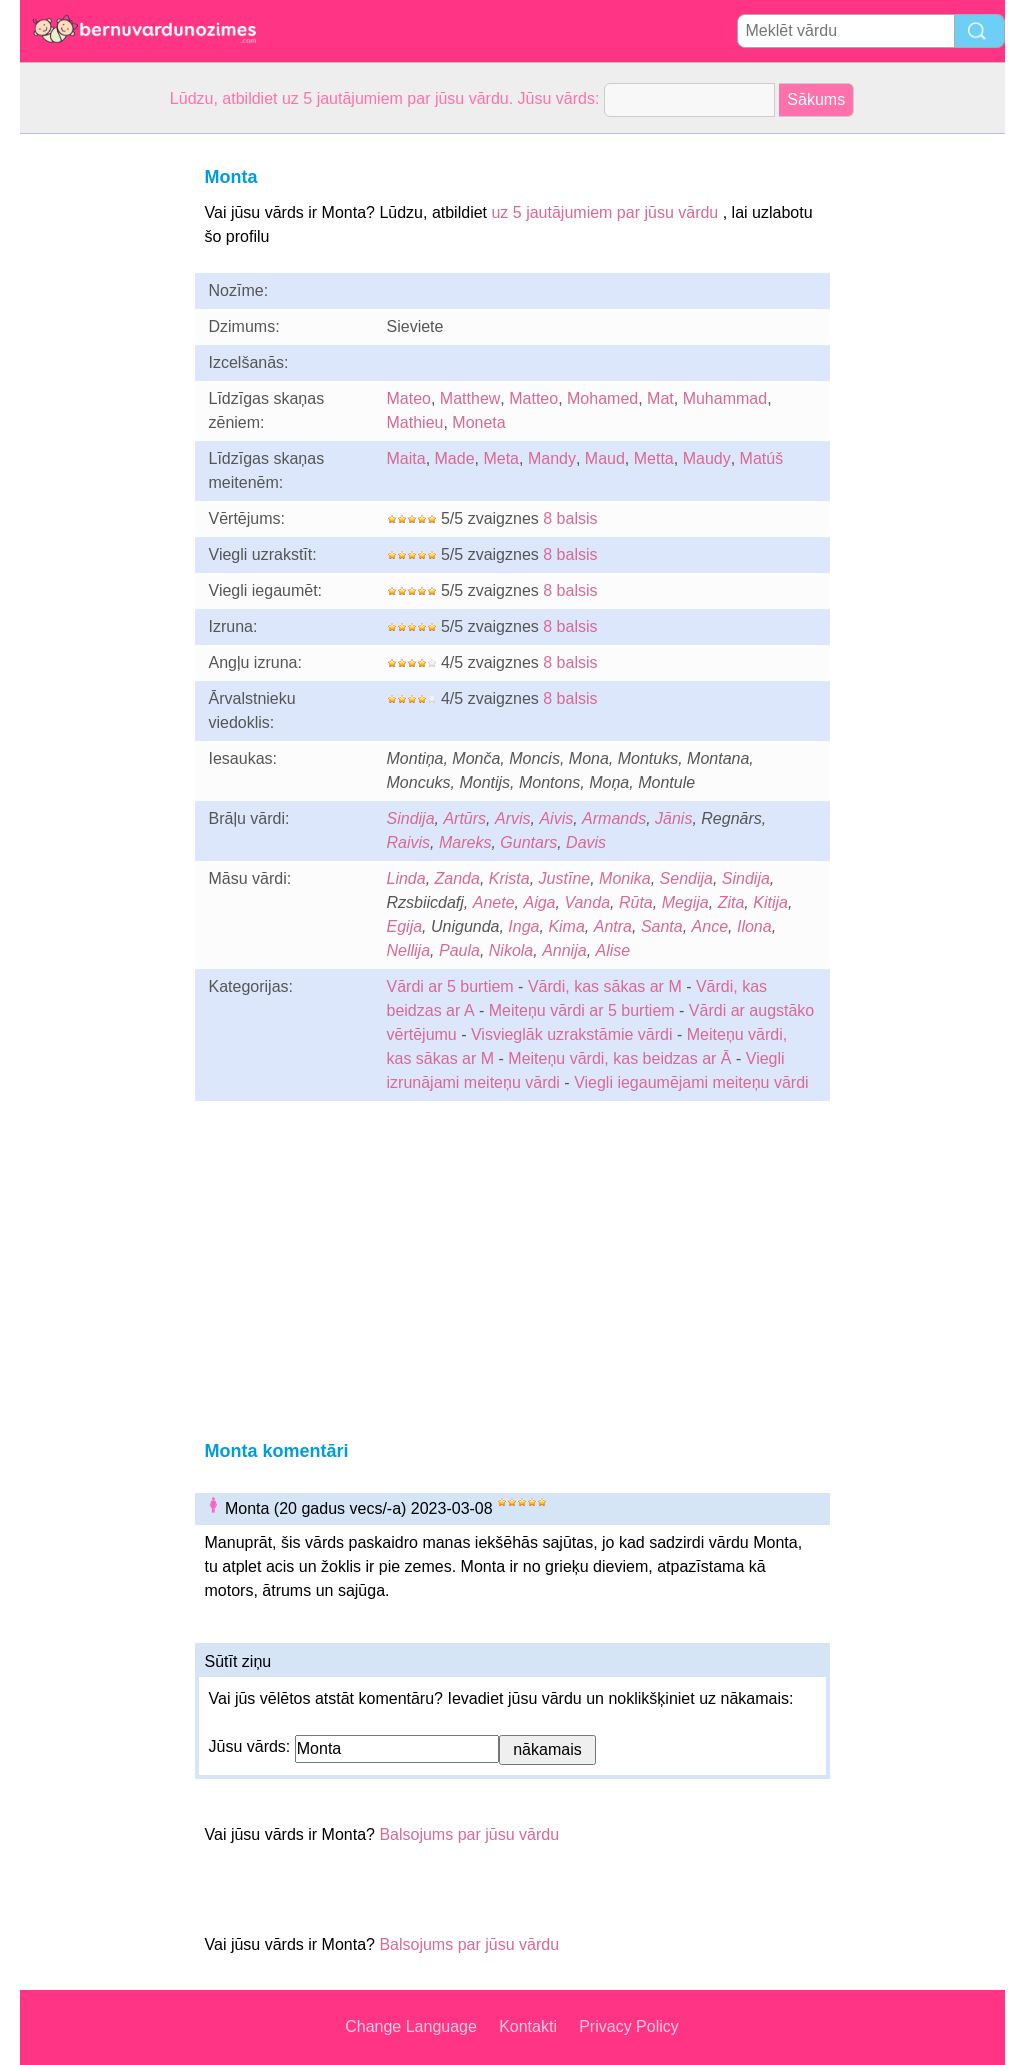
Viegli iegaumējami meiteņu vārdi (691, 1082)
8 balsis (570, 518)
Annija (564, 950)
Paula (459, 950)
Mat (660, 398)
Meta (501, 458)
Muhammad (725, 398)
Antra (613, 926)
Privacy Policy (629, 2026)
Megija (685, 902)
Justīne (565, 878)
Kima (566, 926)
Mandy (552, 458)
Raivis (409, 842)
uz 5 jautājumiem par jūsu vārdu (604, 212)
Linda (406, 878)
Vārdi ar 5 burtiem (450, 986)
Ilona (754, 926)
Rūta (636, 902)
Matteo (533, 398)
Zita (731, 902)
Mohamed (602, 398)
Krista (509, 878)
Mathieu (415, 422)
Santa (662, 926)
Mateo (409, 398)
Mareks (465, 842)
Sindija (411, 818)
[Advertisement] (100, 434)
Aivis (556, 818)
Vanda (587, 902)
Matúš (762, 458)
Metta (654, 458)
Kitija (770, 902)
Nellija (409, 950)
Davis (586, 842)
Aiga (539, 902)
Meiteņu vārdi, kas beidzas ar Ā (619, 1058)
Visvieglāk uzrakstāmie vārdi (572, 1034)
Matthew (470, 398)
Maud (605, 458)
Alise (613, 950)
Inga (523, 926)
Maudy (707, 458)
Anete (494, 902)
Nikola (511, 950)
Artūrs (464, 818)
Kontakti (528, 2026)
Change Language (411, 2026)
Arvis (513, 818)
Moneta (478, 422)
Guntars (528, 842)
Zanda (457, 878)
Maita (406, 458)
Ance (710, 926)
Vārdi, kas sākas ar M (605, 986)
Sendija (686, 878)
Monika (625, 878)
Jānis (673, 818)
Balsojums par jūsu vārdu (469, 1834)
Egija (405, 926)
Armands (614, 818)
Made (455, 458)
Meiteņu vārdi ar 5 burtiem (582, 1010)
